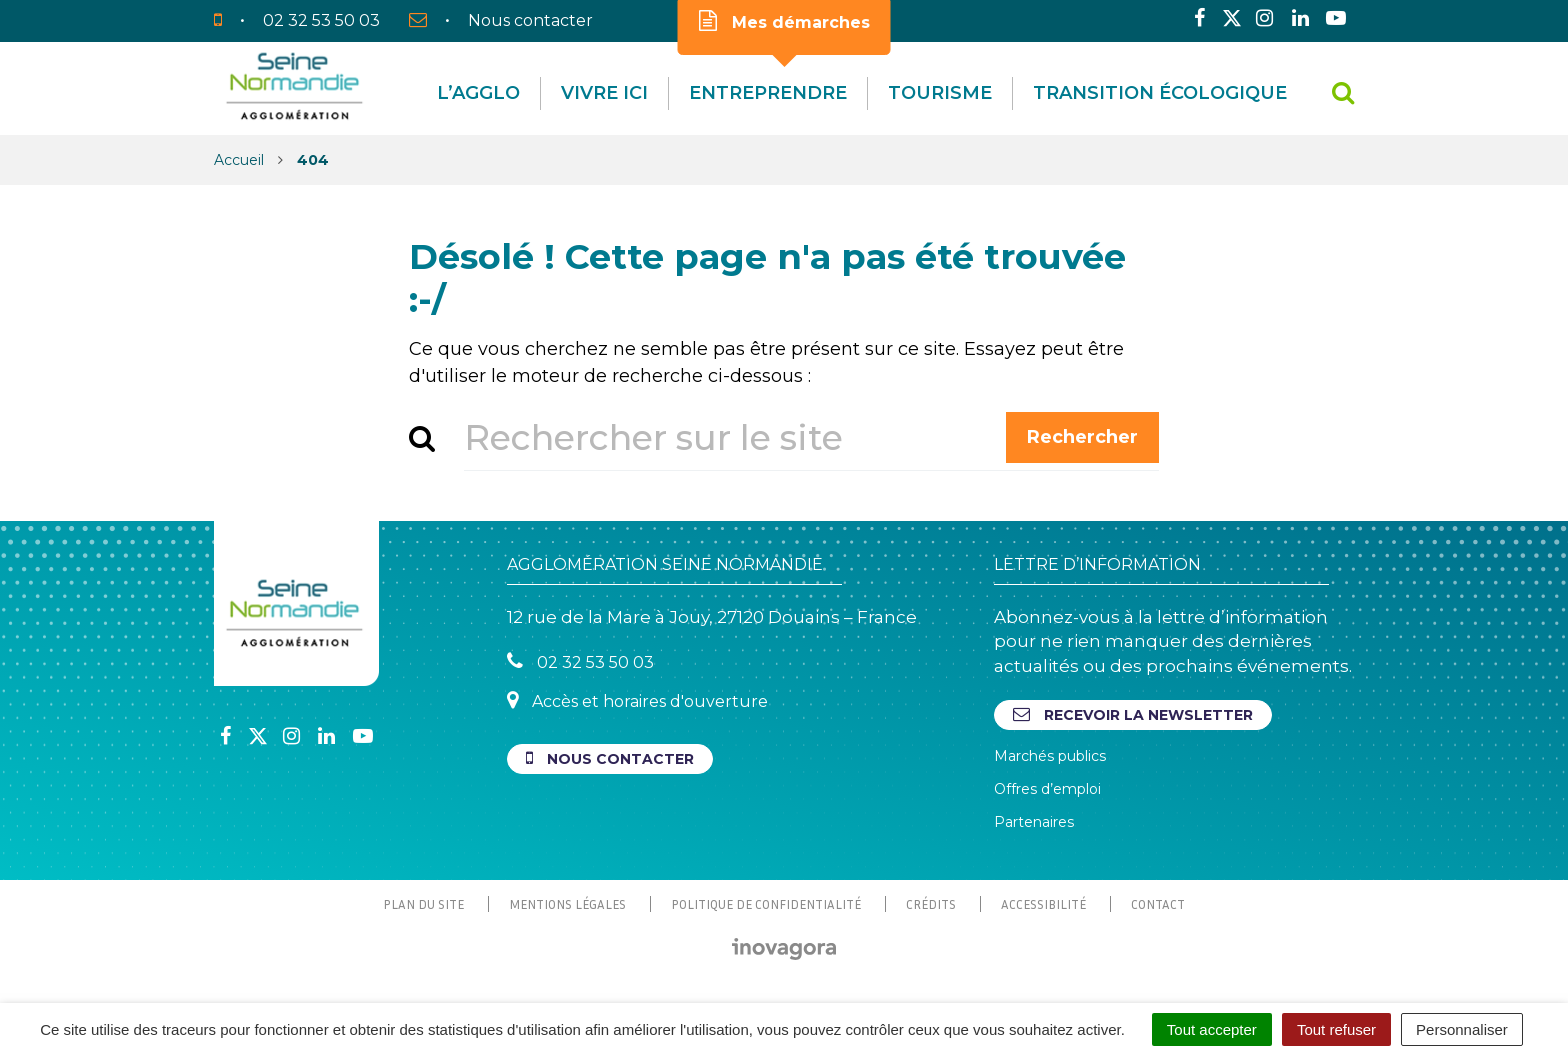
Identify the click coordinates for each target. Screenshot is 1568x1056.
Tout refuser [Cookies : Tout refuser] (1336, 1029)
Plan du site (423, 904)
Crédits (931, 904)
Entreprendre (768, 93)
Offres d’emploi (1047, 789)
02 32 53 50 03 (580, 661)
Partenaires (1034, 822)
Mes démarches (784, 21)
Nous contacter (610, 758)
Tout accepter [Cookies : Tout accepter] (1212, 1029)
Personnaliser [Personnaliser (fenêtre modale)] (1462, 1029)
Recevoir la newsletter (1133, 714)
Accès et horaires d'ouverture (637, 700)
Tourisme (940, 93)
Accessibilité (1043, 904)
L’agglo (478, 93)
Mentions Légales (567, 904)
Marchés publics (1050, 756)
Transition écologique (1160, 93)
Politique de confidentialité (766, 904)
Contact (1158, 904)
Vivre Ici (604, 93)
